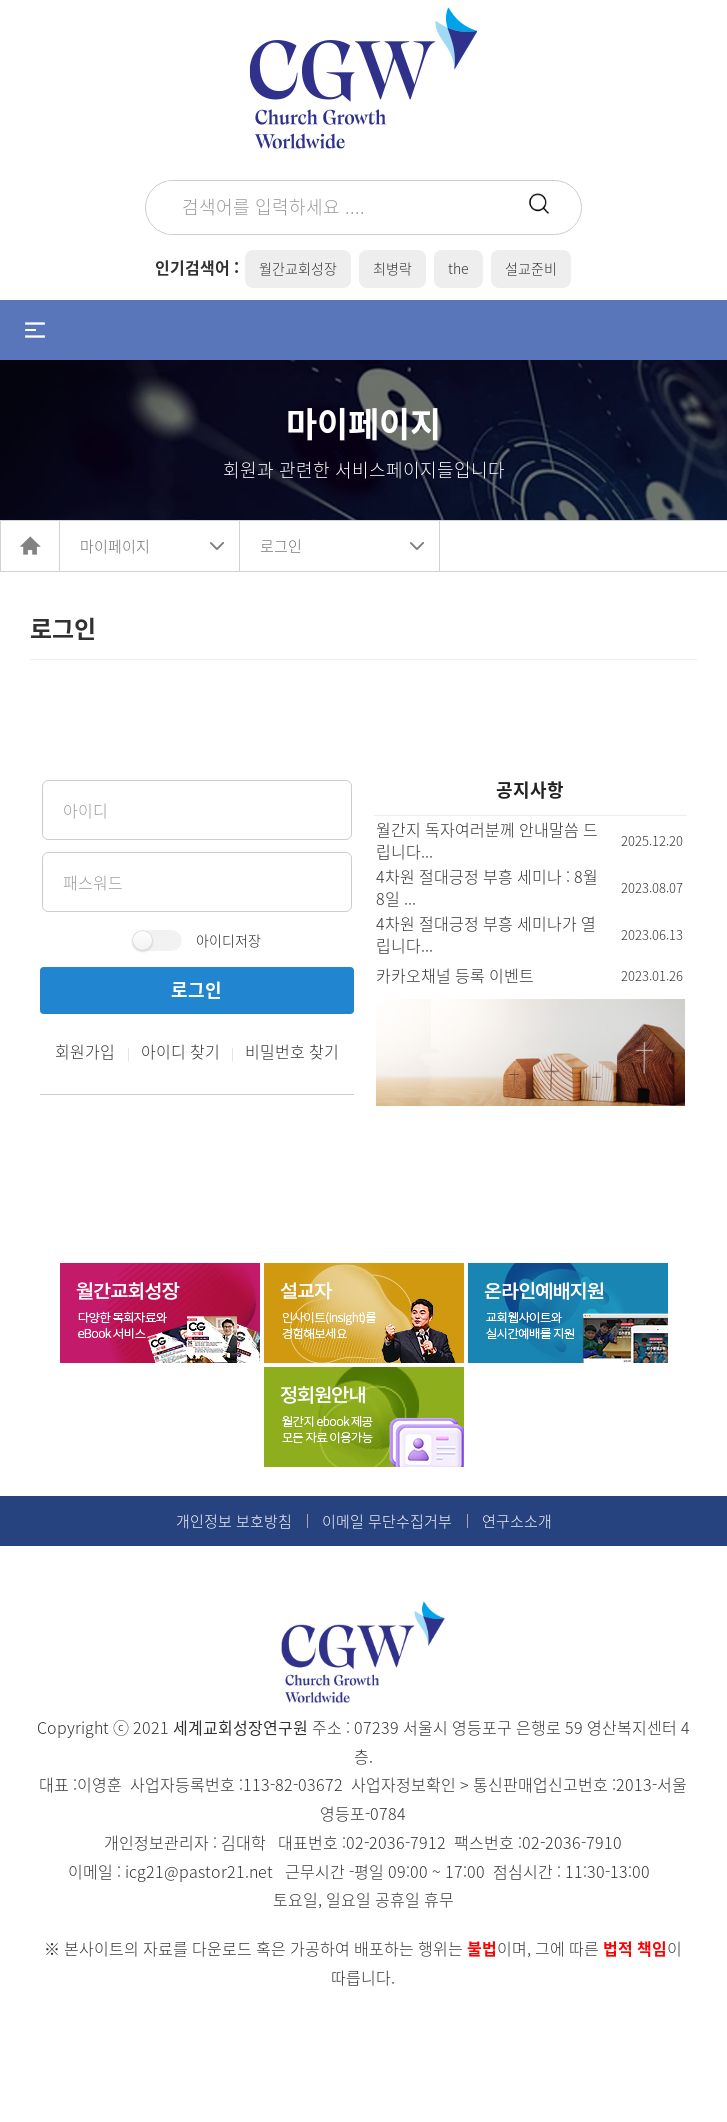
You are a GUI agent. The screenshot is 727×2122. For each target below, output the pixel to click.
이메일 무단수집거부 (387, 1521)
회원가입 (85, 1051)
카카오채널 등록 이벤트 (455, 975)
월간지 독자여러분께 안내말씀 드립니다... (487, 840)
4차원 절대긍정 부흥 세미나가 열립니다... (486, 934)
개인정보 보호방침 (234, 1521)
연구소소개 (517, 1521)
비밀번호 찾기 (292, 1051)
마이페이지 (115, 546)
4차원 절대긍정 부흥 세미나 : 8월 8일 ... (487, 887)
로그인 (281, 546)
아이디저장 (228, 940)
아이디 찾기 (180, 1051)
